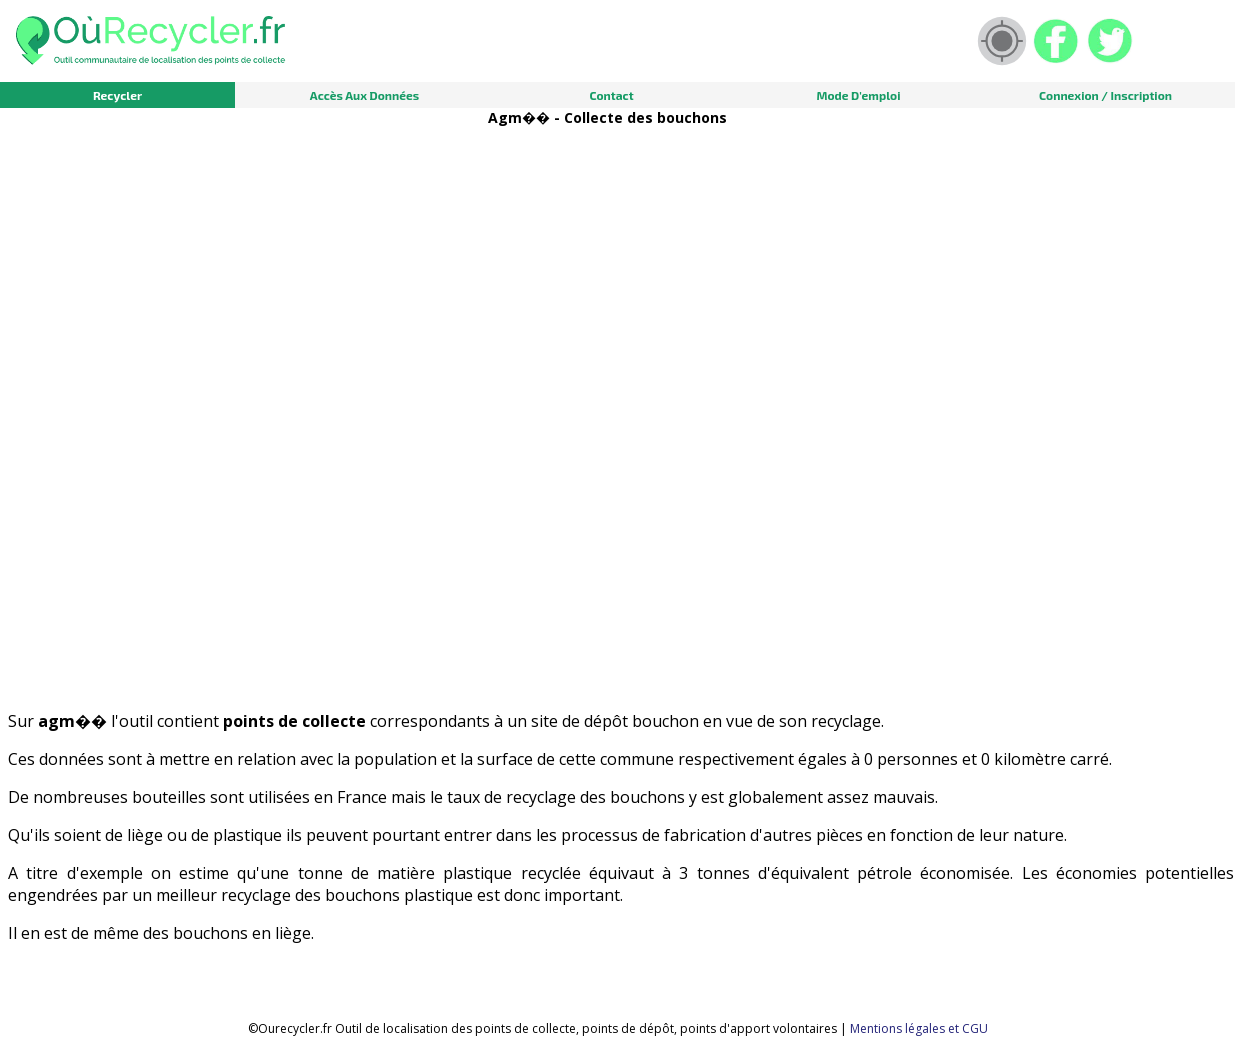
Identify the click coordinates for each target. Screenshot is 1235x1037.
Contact (611, 95)
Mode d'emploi (859, 95)
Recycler (117, 95)
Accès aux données (364, 95)
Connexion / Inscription (1105, 95)
